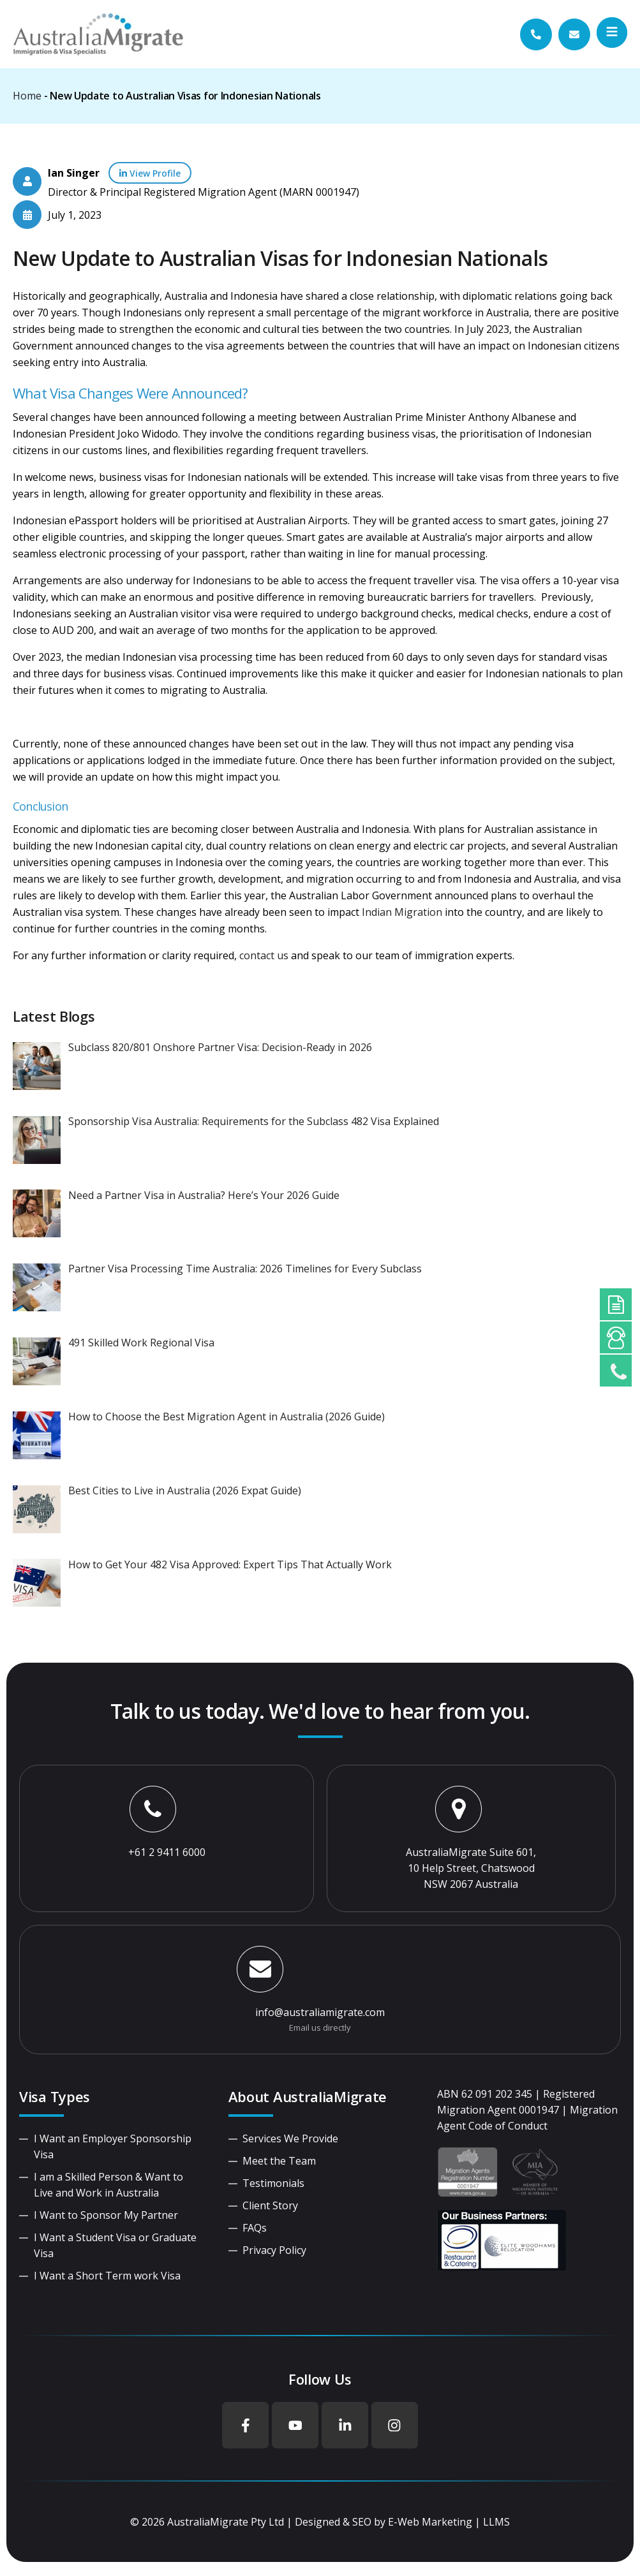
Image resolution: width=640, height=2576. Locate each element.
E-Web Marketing (430, 2523)
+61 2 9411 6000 (166, 1852)
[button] (612, 32)
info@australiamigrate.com (320, 2012)
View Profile (150, 173)
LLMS (496, 2523)
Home (27, 96)
